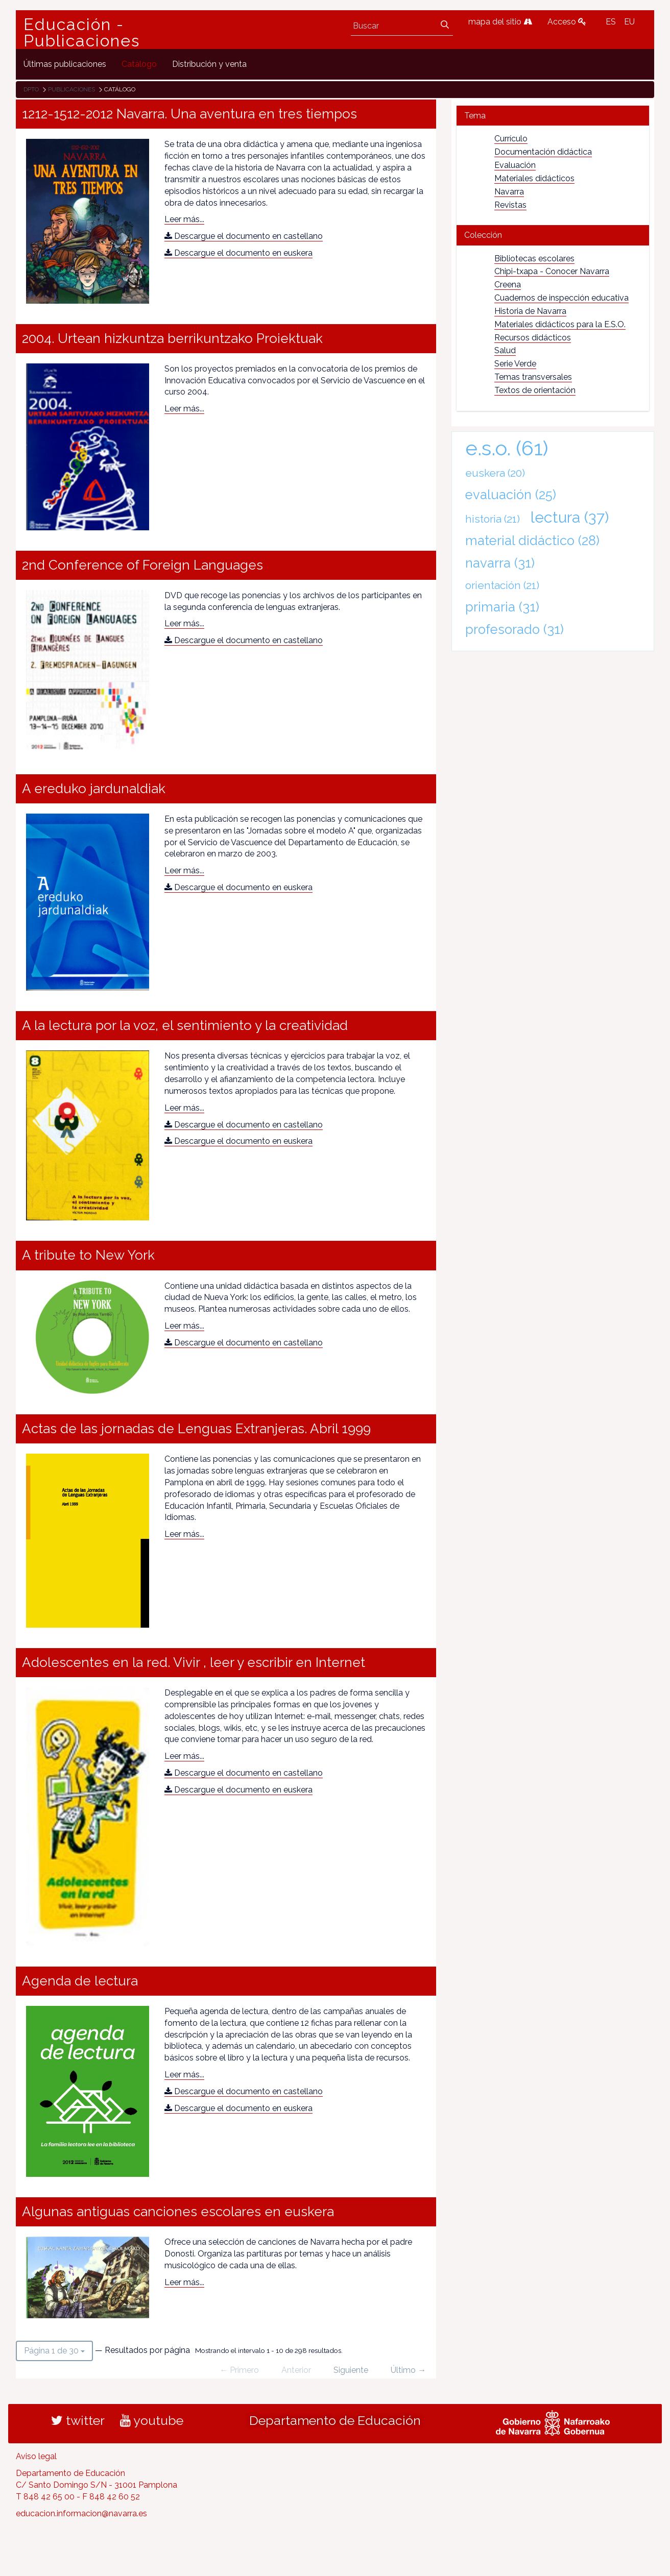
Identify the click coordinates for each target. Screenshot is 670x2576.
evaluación (510, 494)
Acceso (566, 22)
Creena (507, 284)
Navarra (509, 192)
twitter (78, 2420)
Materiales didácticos (534, 178)
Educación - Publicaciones (81, 32)
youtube (151, 2420)
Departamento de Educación (335, 2420)
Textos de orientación (535, 390)
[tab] (553, 116)
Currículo (511, 138)
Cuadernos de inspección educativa (561, 298)
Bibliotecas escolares (534, 258)
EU (629, 22)
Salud (505, 350)
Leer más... (184, 219)
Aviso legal (36, 2456)
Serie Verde (515, 364)
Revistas (510, 205)
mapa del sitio (500, 22)
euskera (495, 473)
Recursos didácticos (532, 337)
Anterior (296, 2370)
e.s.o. (506, 448)
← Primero (239, 2370)
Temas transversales (533, 377)
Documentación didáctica (543, 152)
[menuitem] (65, 64)
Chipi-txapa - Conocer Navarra (551, 271)
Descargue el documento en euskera (238, 253)
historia (492, 518)
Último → (408, 2370)
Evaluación (515, 165)
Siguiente (350, 2370)
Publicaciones (71, 89)
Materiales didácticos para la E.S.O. (560, 324)
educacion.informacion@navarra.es (81, 2513)
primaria (502, 607)
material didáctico (532, 540)
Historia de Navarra (530, 311)
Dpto (31, 89)
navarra (500, 563)
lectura (570, 517)
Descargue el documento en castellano (243, 236)
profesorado (514, 629)
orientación (502, 585)
